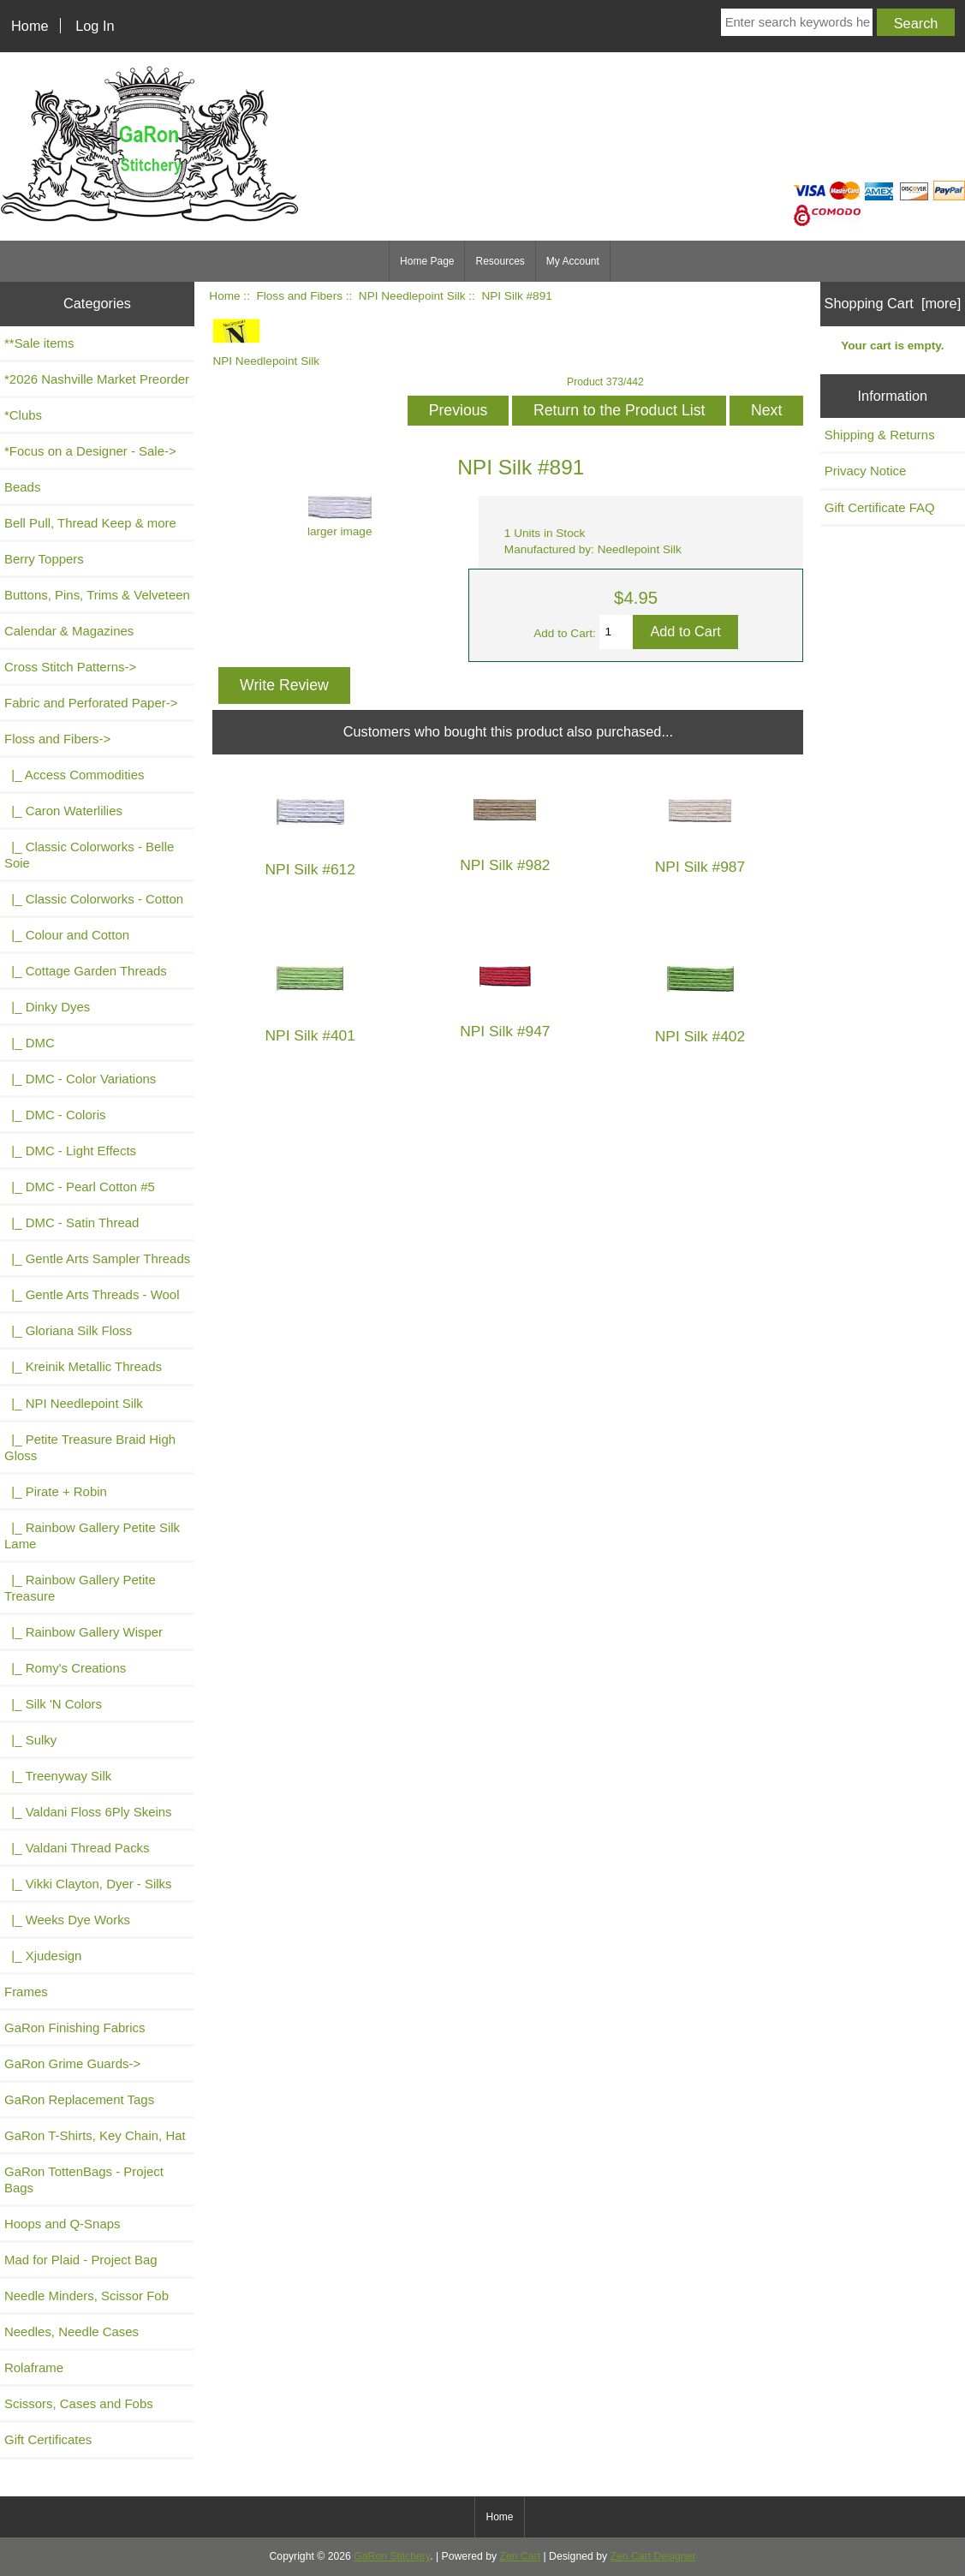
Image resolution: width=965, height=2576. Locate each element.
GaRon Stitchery (392, 2556)
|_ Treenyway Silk (57, 1775)
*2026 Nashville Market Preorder (96, 379)
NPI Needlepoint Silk (412, 295)
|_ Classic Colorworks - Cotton (93, 898)
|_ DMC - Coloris (55, 1114)
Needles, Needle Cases (71, 2331)
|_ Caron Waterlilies (63, 810)
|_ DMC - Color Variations (80, 1078)
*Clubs (23, 415)
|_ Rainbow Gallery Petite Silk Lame (92, 1535)
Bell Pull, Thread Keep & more (90, 523)
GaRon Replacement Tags (79, 2099)
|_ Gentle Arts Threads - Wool (91, 1294)
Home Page (427, 261)
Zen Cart (520, 2556)
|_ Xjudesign (42, 1955)
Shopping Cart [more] (893, 303)
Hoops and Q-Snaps (62, 2223)
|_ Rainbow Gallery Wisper (83, 1632)
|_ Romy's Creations (65, 1668)
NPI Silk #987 (700, 867)
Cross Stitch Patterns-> (70, 666)
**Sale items (39, 343)
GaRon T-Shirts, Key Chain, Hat (95, 2135)
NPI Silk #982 (505, 865)
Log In (94, 25)
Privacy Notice (866, 470)
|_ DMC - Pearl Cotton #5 (79, 1186)
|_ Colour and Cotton (66, 934)
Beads (22, 487)
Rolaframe (33, 2367)
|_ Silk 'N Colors (53, 1703)
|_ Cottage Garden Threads (85, 970)
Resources (499, 261)
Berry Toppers (44, 559)
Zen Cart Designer (653, 2556)
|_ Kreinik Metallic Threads (83, 1366)
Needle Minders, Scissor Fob (86, 2295)
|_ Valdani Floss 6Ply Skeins (88, 1811)
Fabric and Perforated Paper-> (90, 702)
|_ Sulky (30, 1739)
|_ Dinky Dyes (47, 1006)
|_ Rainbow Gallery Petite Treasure (80, 1587)
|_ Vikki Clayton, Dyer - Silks (88, 1883)
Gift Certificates (48, 2439)
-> (57, 738)
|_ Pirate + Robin (55, 1491)
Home (30, 25)
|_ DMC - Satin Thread (71, 1222)
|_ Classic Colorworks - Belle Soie (89, 854)
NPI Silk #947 (505, 1031)
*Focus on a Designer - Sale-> (90, 451)
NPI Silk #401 (310, 1036)
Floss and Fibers (299, 295)
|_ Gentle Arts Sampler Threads (97, 1258)
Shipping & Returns (880, 434)
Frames (26, 1991)
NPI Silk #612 (310, 870)
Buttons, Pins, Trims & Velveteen (97, 594)
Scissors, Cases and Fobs (78, 2403)
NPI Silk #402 (700, 1037)
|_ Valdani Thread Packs (77, 1847)
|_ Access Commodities (74, 774)
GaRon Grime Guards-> (72, 2063)
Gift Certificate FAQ (880, 507)
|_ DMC (29, 1042)
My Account (572, 261)
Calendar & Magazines (69, 630)
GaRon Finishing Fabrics (75, 2027)
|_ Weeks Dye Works (67, 1919)
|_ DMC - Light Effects (70, 1150)
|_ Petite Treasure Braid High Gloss (90, 1447)
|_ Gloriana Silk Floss (68, 1330)
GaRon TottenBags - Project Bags (84, 2179)
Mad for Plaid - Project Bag (81, 2259)
